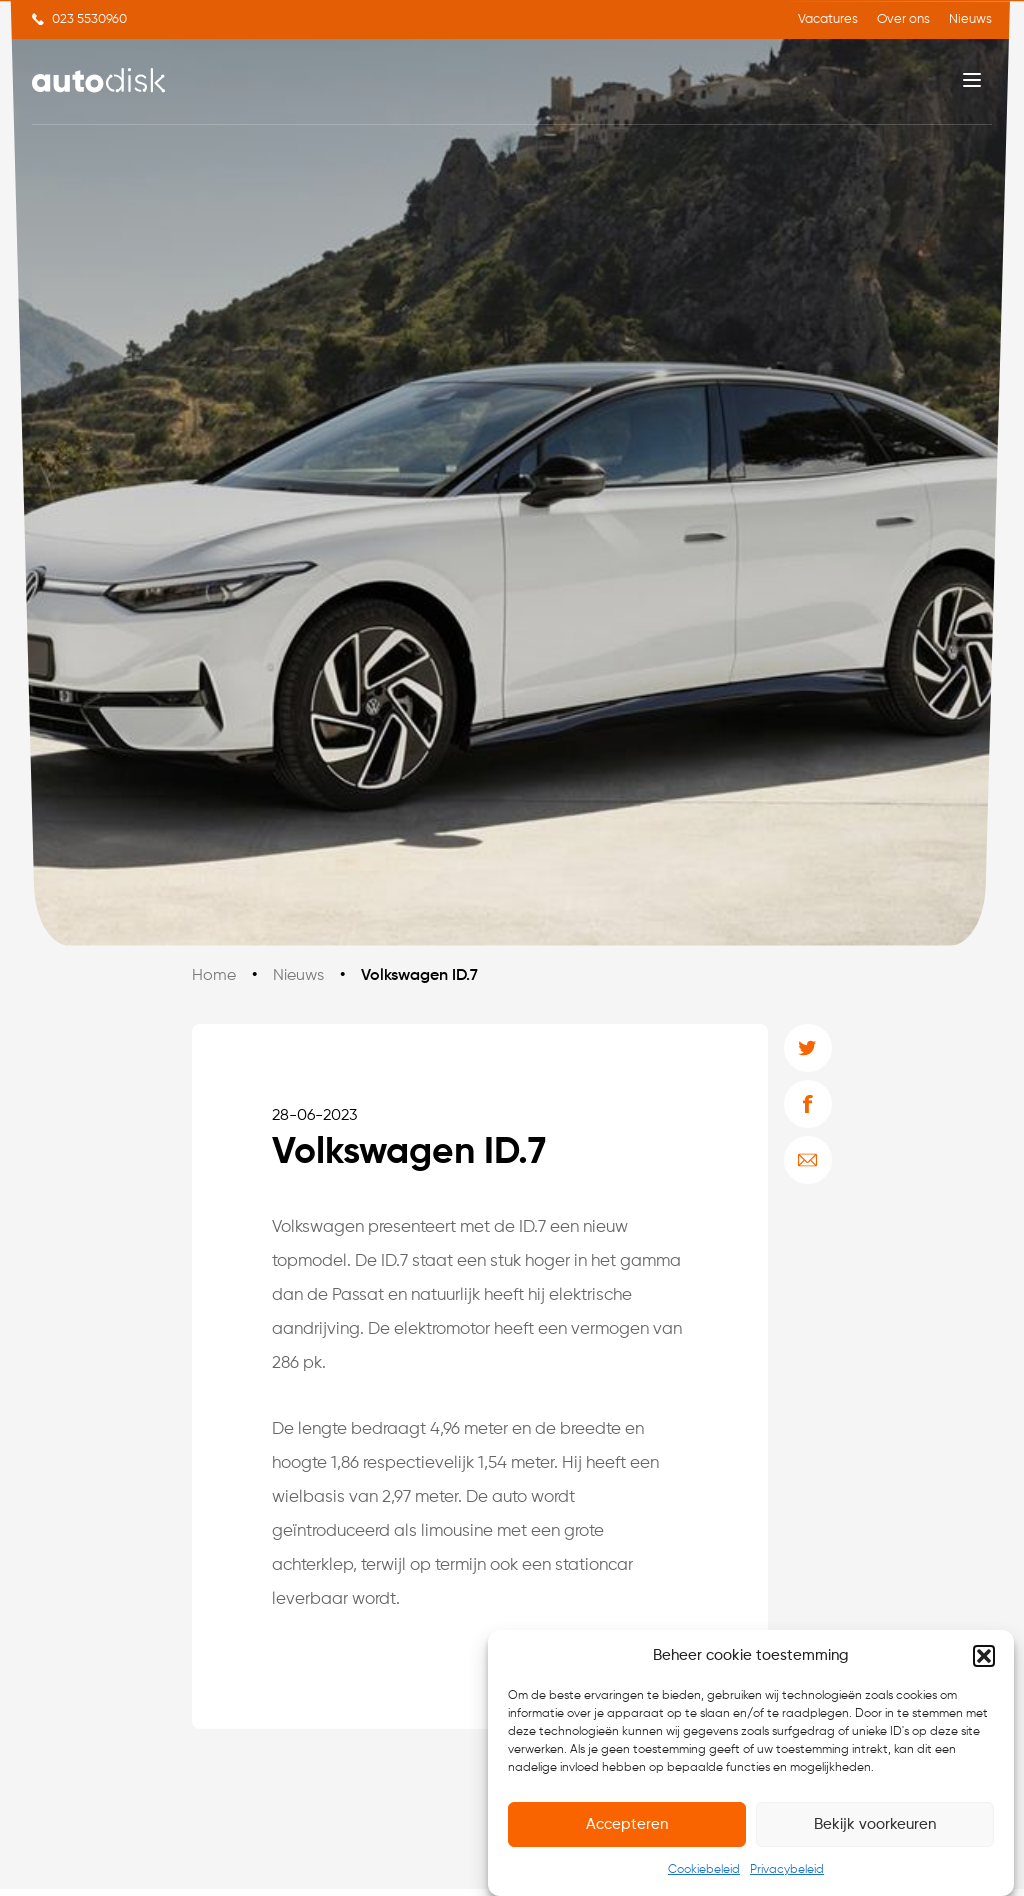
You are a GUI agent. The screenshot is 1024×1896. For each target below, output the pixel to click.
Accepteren (627, 1824)
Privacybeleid (787, 1871)
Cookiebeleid (704, 1871)
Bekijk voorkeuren (875, 1824)
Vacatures (828, 19)
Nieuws (970, 19)
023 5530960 (89, 19)
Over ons (903, 19)
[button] (984, 1656)
